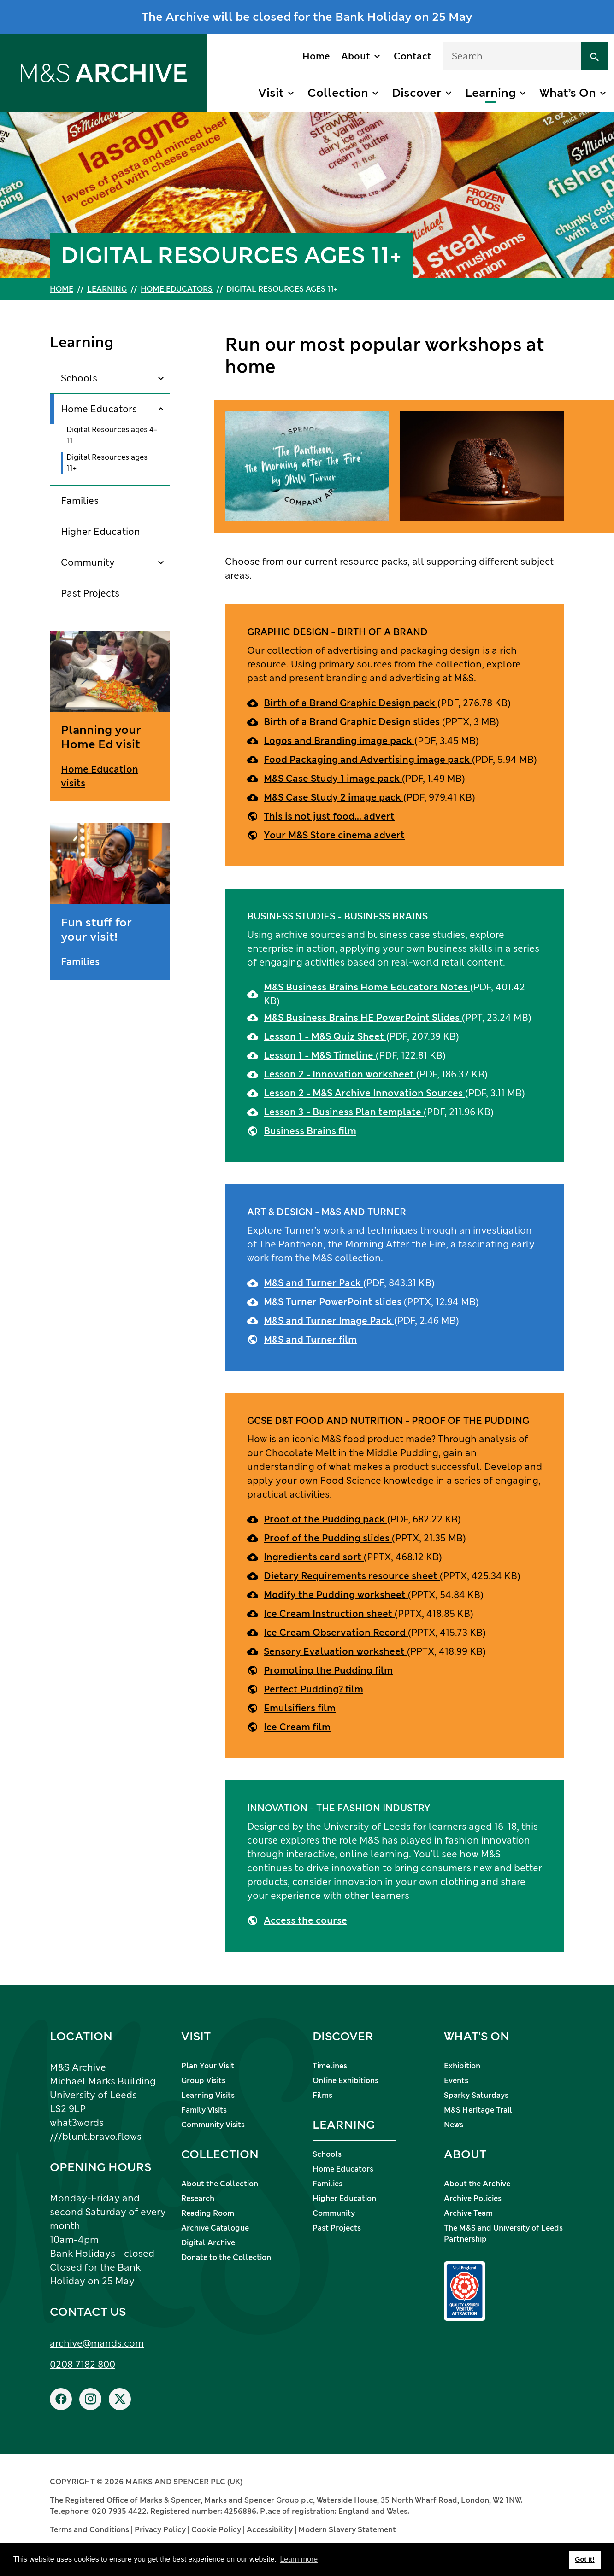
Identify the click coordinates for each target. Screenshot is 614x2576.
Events (456, 2080)
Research (197, 2198)
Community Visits (213, 2125)
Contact (412, 56)
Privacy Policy (160, 2530)
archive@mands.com (97, 2343)
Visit (271, 92)
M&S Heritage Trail (478, 2110)
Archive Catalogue (215, 2228)
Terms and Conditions (89, 2530)
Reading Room (207, 2213)
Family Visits (204, 2110)
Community (88, 562)
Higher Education (100, 532)
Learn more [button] (299, 2559)
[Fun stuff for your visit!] (110, 901)
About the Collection (219, 2184)
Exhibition (462, 2066)
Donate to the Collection (226, 2257)
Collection (337, 92)
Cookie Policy (216, 2530)
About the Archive (477, 2184)
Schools (79, 378)
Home (316, 56)
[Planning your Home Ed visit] (110, 716)
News (453, 2125)
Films (322, 2095)
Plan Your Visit (207, 2066)
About (355, 56)
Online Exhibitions (345, 2080)
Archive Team (468, 2213)
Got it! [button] (584, 2559)
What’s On (567, 92)
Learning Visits (208, 2095)
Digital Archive (208, 2243)
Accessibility (270, 2530)
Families (80, 501)
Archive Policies (473, 2198)
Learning (490, 92)
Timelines (330, 2066)
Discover (417, 92)
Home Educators (177, 289)
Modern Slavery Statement (347, 2530)
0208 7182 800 (82, 2365)
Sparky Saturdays (476, 2095)
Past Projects (90, 593)
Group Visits (203, 2080)
